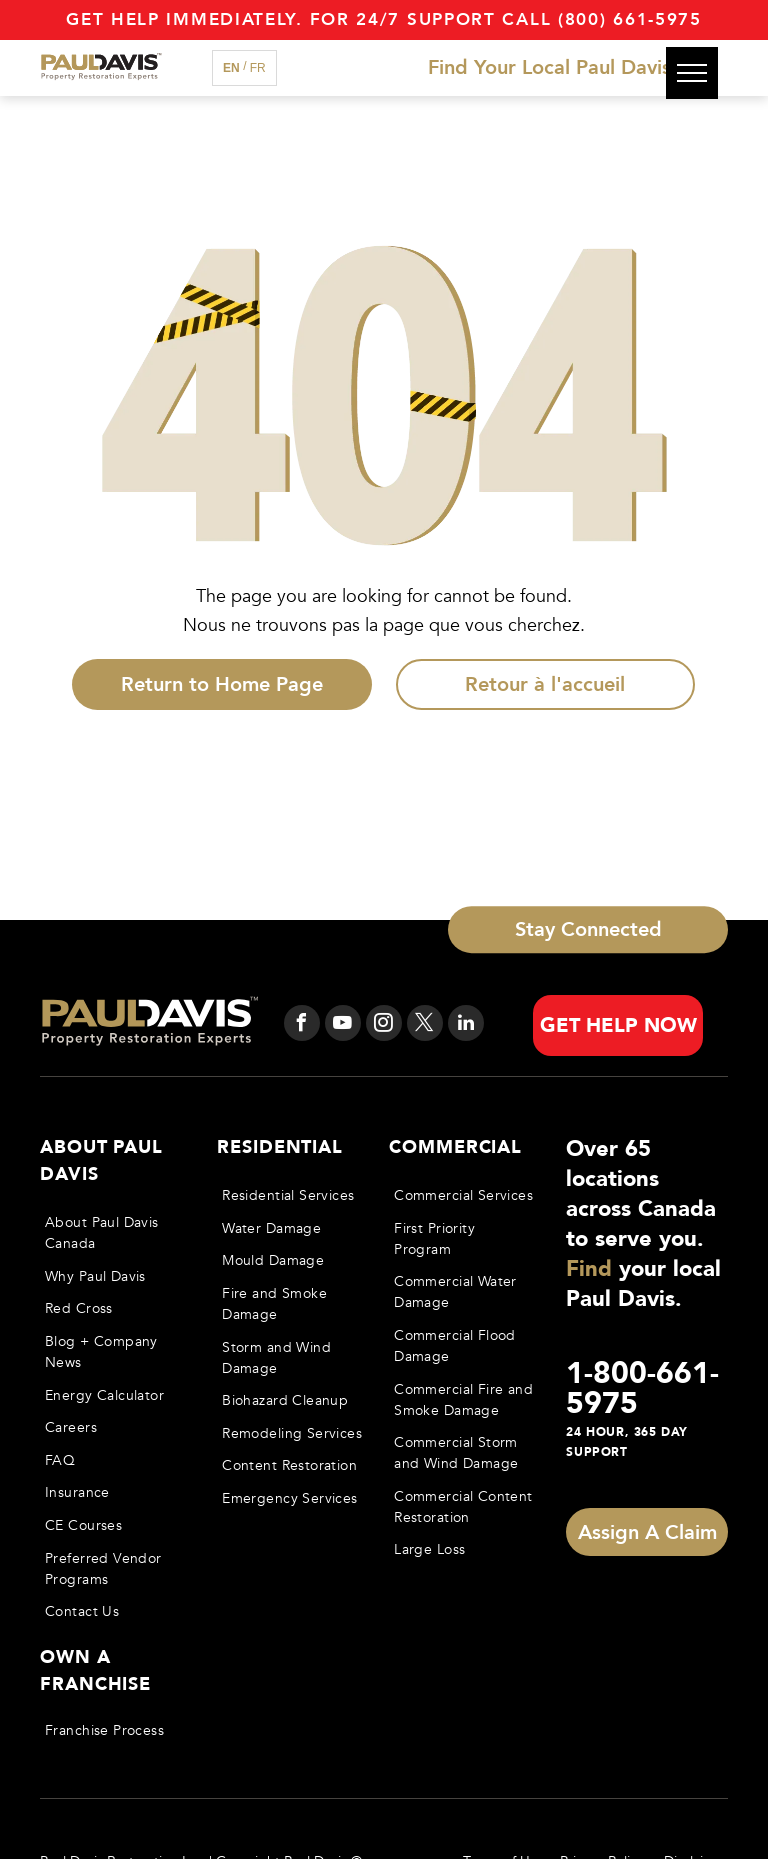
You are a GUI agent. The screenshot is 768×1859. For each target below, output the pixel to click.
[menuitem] (116, 1233)
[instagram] (384, 1025)
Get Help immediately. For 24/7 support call (308, 19)
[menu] (692, 73)
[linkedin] (466, 1025)
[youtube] (343, 1025)
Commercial (455, 1147)
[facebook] (302, 1025)
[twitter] (425, 1025)
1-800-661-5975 (642, 1388)
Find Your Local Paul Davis (549, 67)
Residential (280, 1147)
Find (589, 1269)
